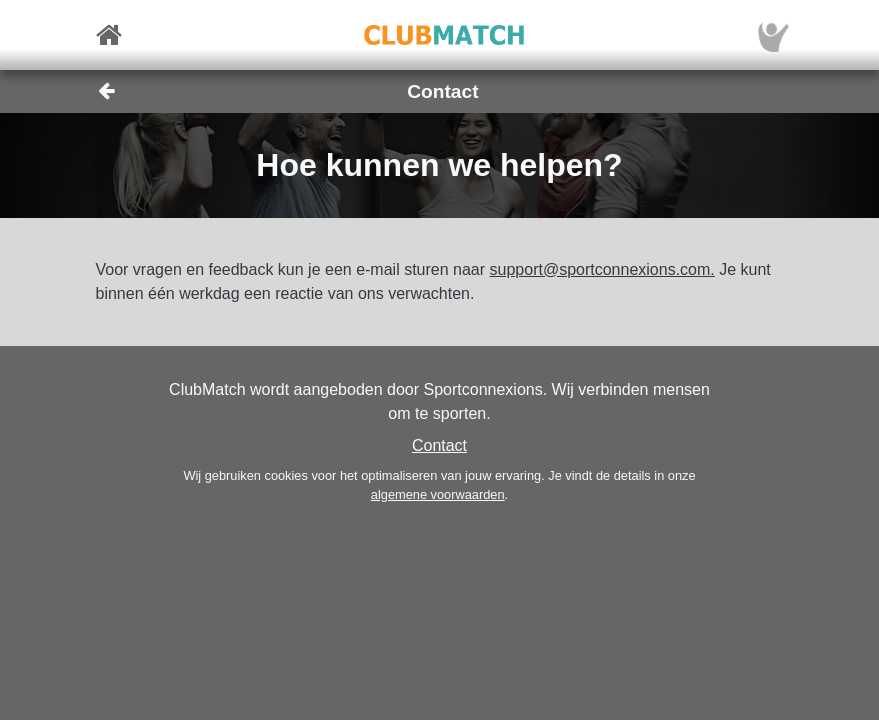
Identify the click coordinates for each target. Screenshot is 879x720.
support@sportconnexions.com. (602, 269)
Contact (439, 445)
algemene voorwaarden (438, 494)
